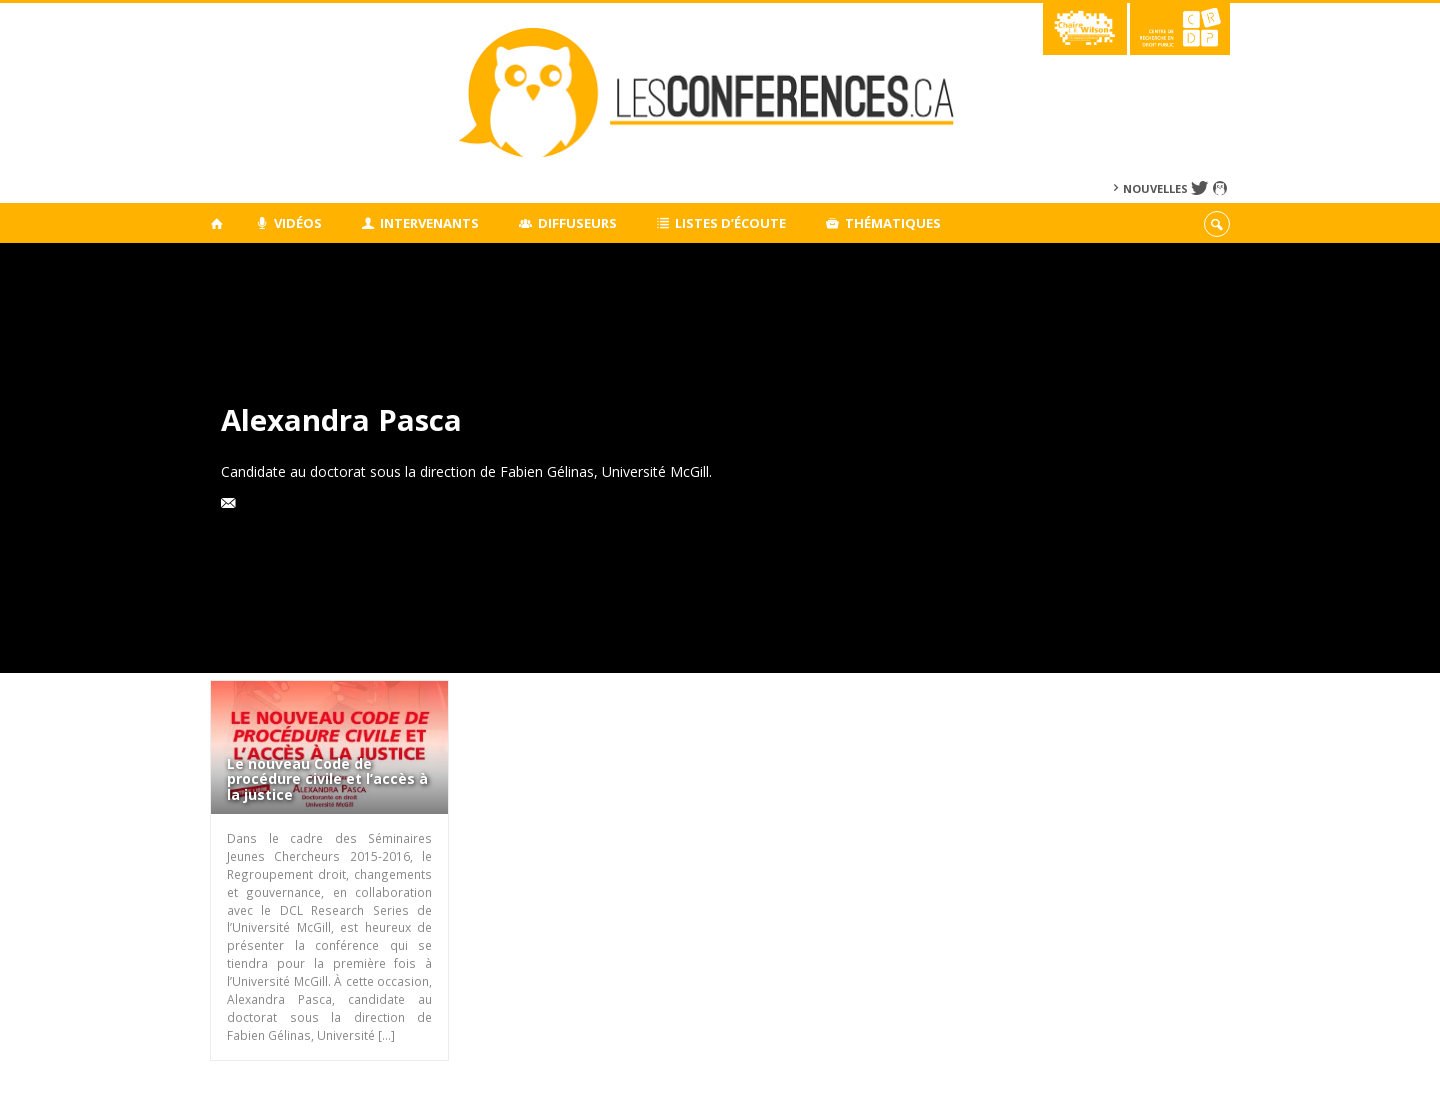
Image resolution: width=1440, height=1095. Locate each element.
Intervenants (421, 223)
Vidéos (288, 223)
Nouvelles (1155, 188)
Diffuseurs (568, 223)
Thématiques (883, 223)
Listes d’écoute (722, 223)
